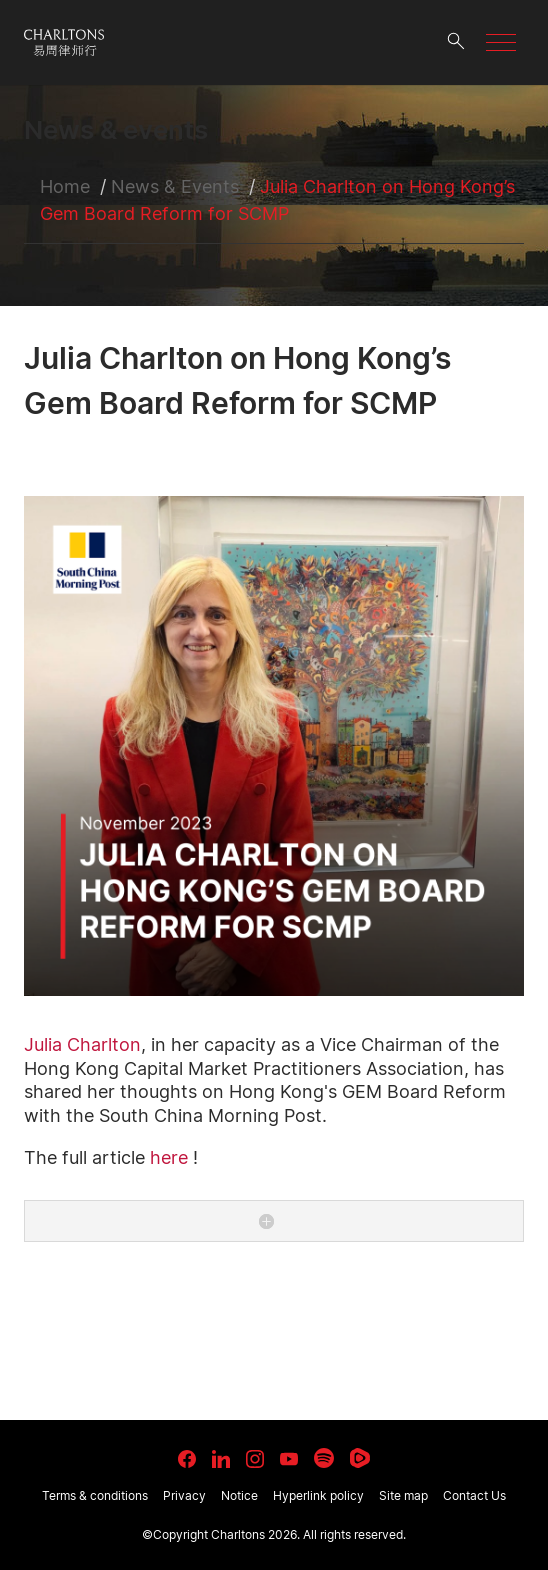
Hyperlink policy (318, 1495)
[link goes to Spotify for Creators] (324, 1458)
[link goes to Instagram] (255, 1459)
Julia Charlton (82, 1044)
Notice (239, 1495)
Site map (403, 1495)
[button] (501, 42)
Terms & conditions (95, 1495)
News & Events (175, 186)
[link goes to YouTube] (289, 1459)
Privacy (184, 1495)
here (169, 1157)
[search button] (456, 42)
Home (65, 186)
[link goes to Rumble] (360, 1458)
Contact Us (474, 1495)
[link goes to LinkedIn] (221, 1456)
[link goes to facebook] (187, 1459)
